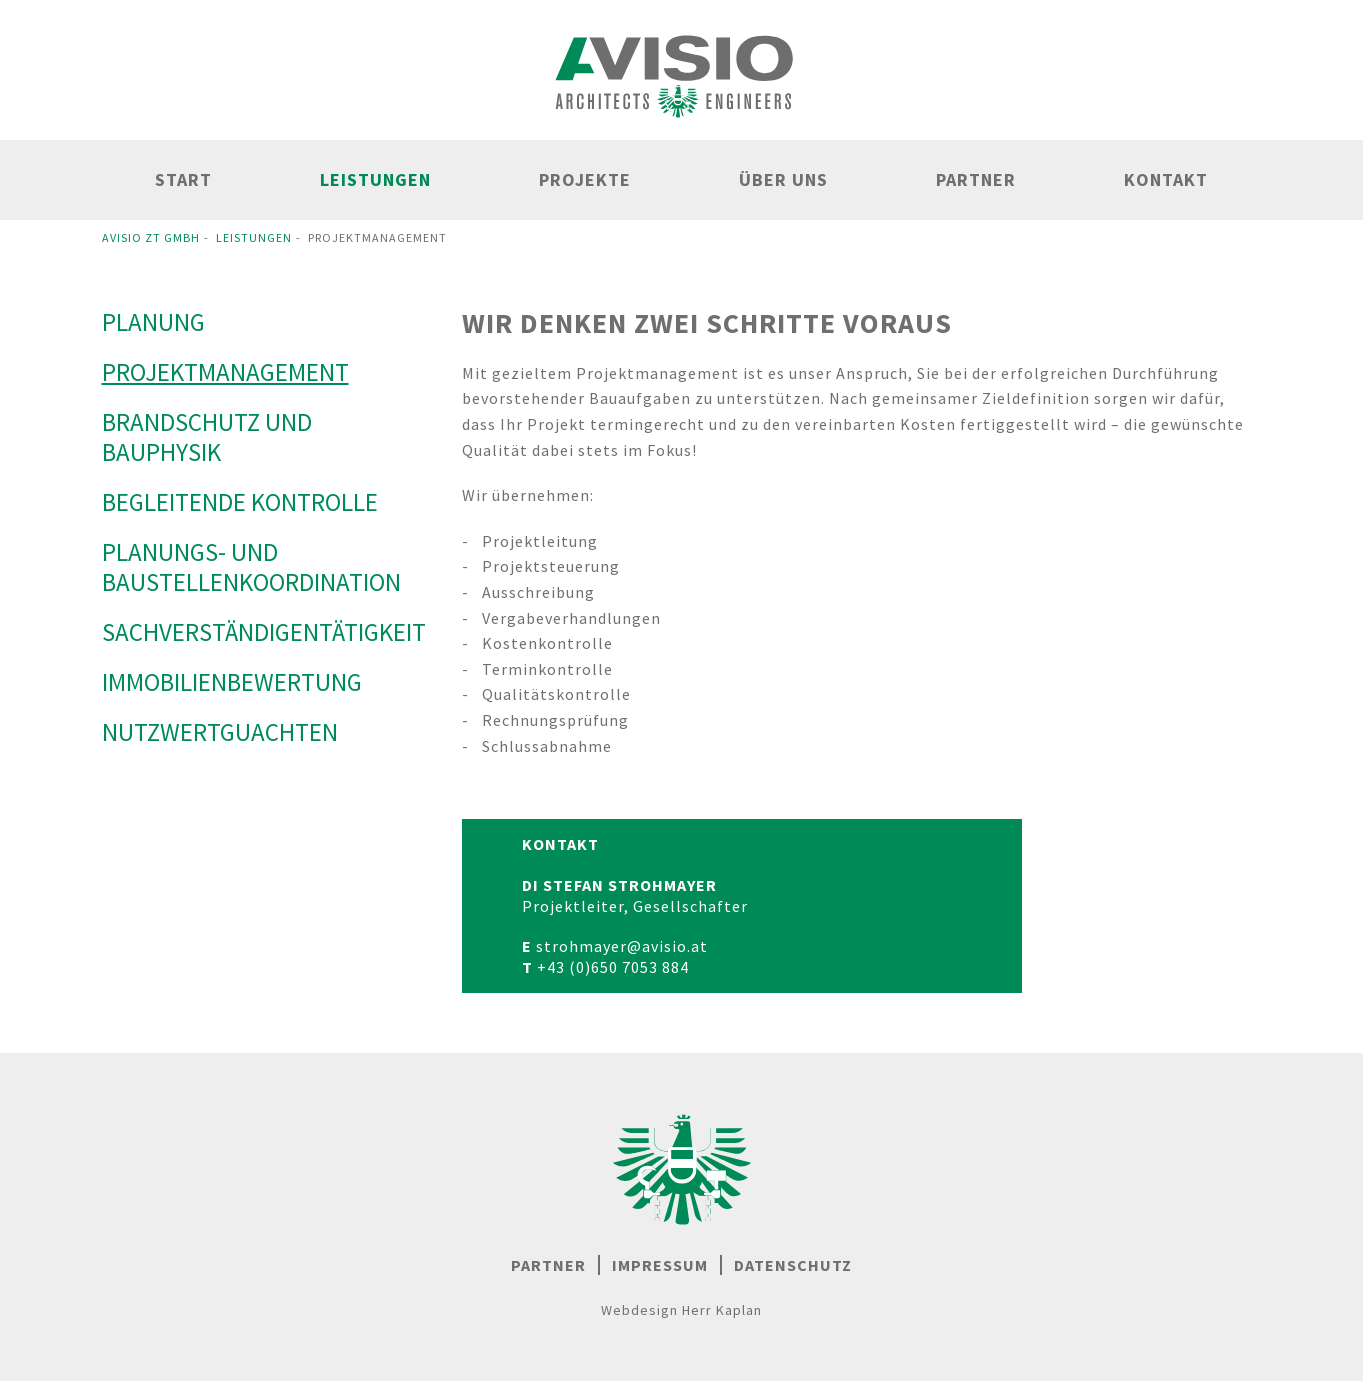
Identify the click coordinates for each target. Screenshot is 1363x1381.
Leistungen (254, 237)
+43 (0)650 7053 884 (613, 967)
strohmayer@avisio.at (622, 946)
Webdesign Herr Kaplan (681, 1310)
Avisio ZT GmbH (151, 237)
